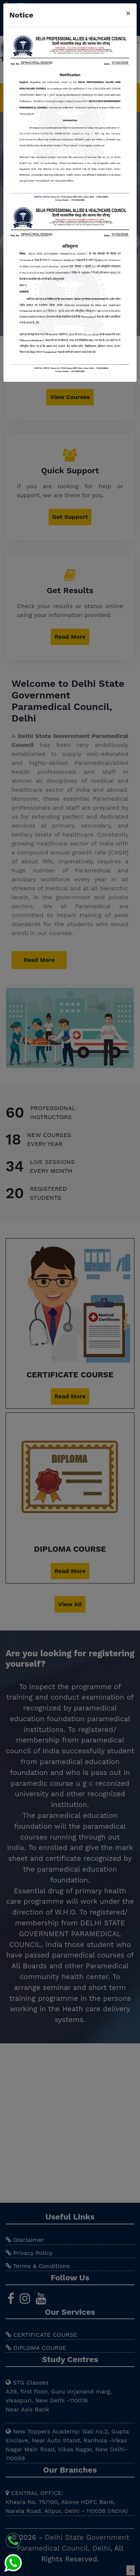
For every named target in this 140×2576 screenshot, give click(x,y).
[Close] (128, 13)
